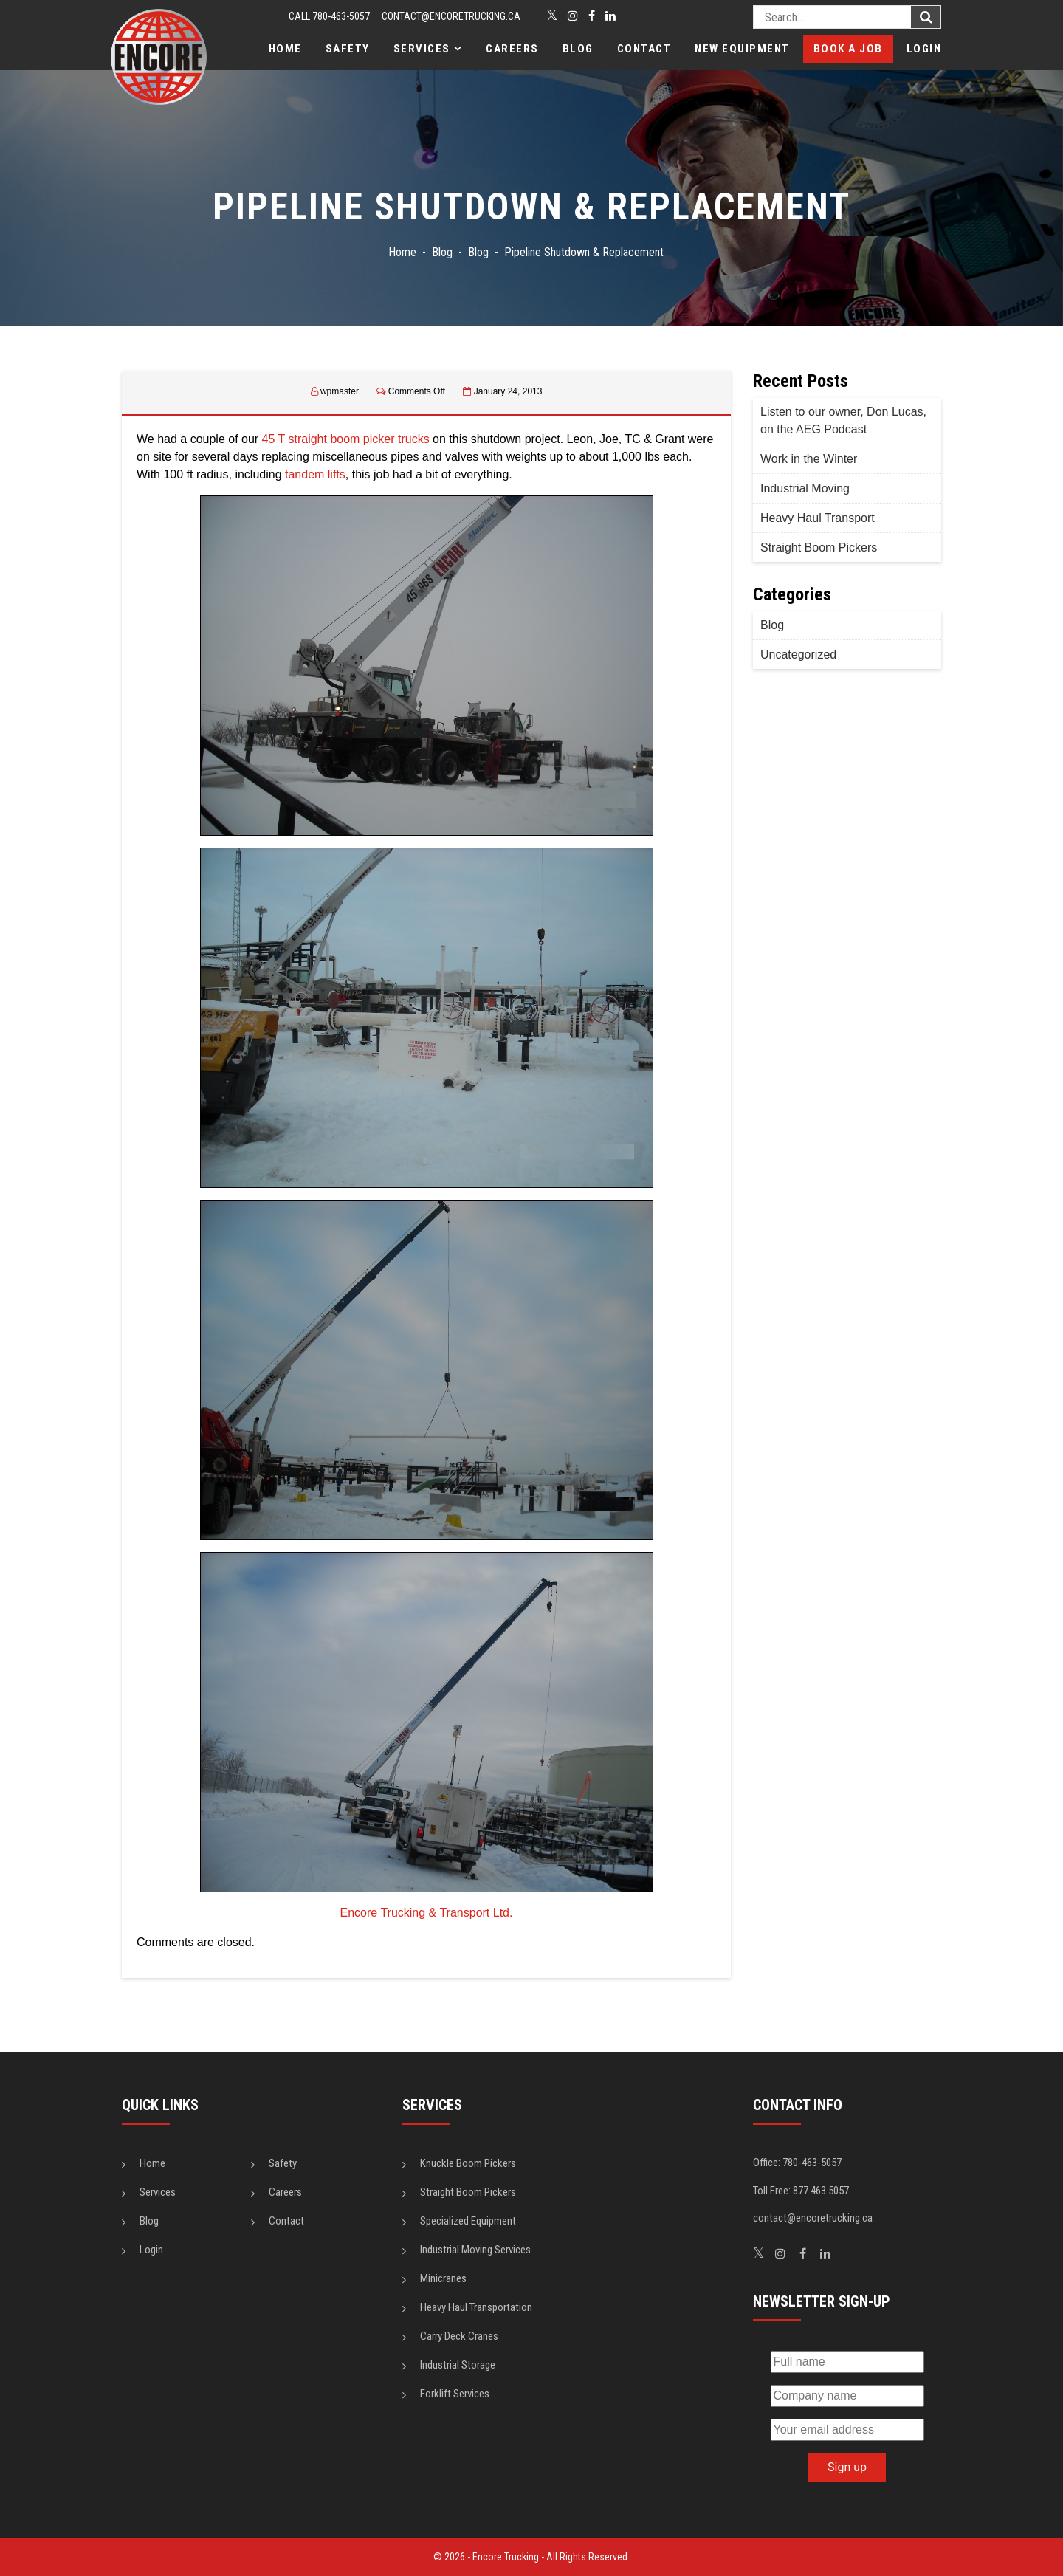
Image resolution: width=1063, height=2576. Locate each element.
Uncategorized (798, 654)
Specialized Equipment (468, 2221)
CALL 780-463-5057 (329, 16)
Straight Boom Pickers (818, 547)
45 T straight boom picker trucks (346, 439)
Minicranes (443, 2278)
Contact (644, 48)
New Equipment (742, 48)
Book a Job (848, 48)
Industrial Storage (457, 2364)
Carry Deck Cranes (459, 2336)
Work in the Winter (808, 459)
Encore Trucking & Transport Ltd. (426, 1912)
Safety (348, 48)
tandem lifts (315, 474)
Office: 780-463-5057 (797, 2162)
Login (924, 48)
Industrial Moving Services (475, 2249)
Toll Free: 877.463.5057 (801, 2190)
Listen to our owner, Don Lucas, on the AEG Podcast (843, 420)
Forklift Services (454, 2393)
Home (285, 48)
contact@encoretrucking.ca (451, 16)
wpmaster (339, 391)
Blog (578, 48)
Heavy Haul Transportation (476, 2307)
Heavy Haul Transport (817, 518)
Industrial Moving (805, 488)
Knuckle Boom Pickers (468, 2163)
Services (421, 48)
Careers (512, 48)
